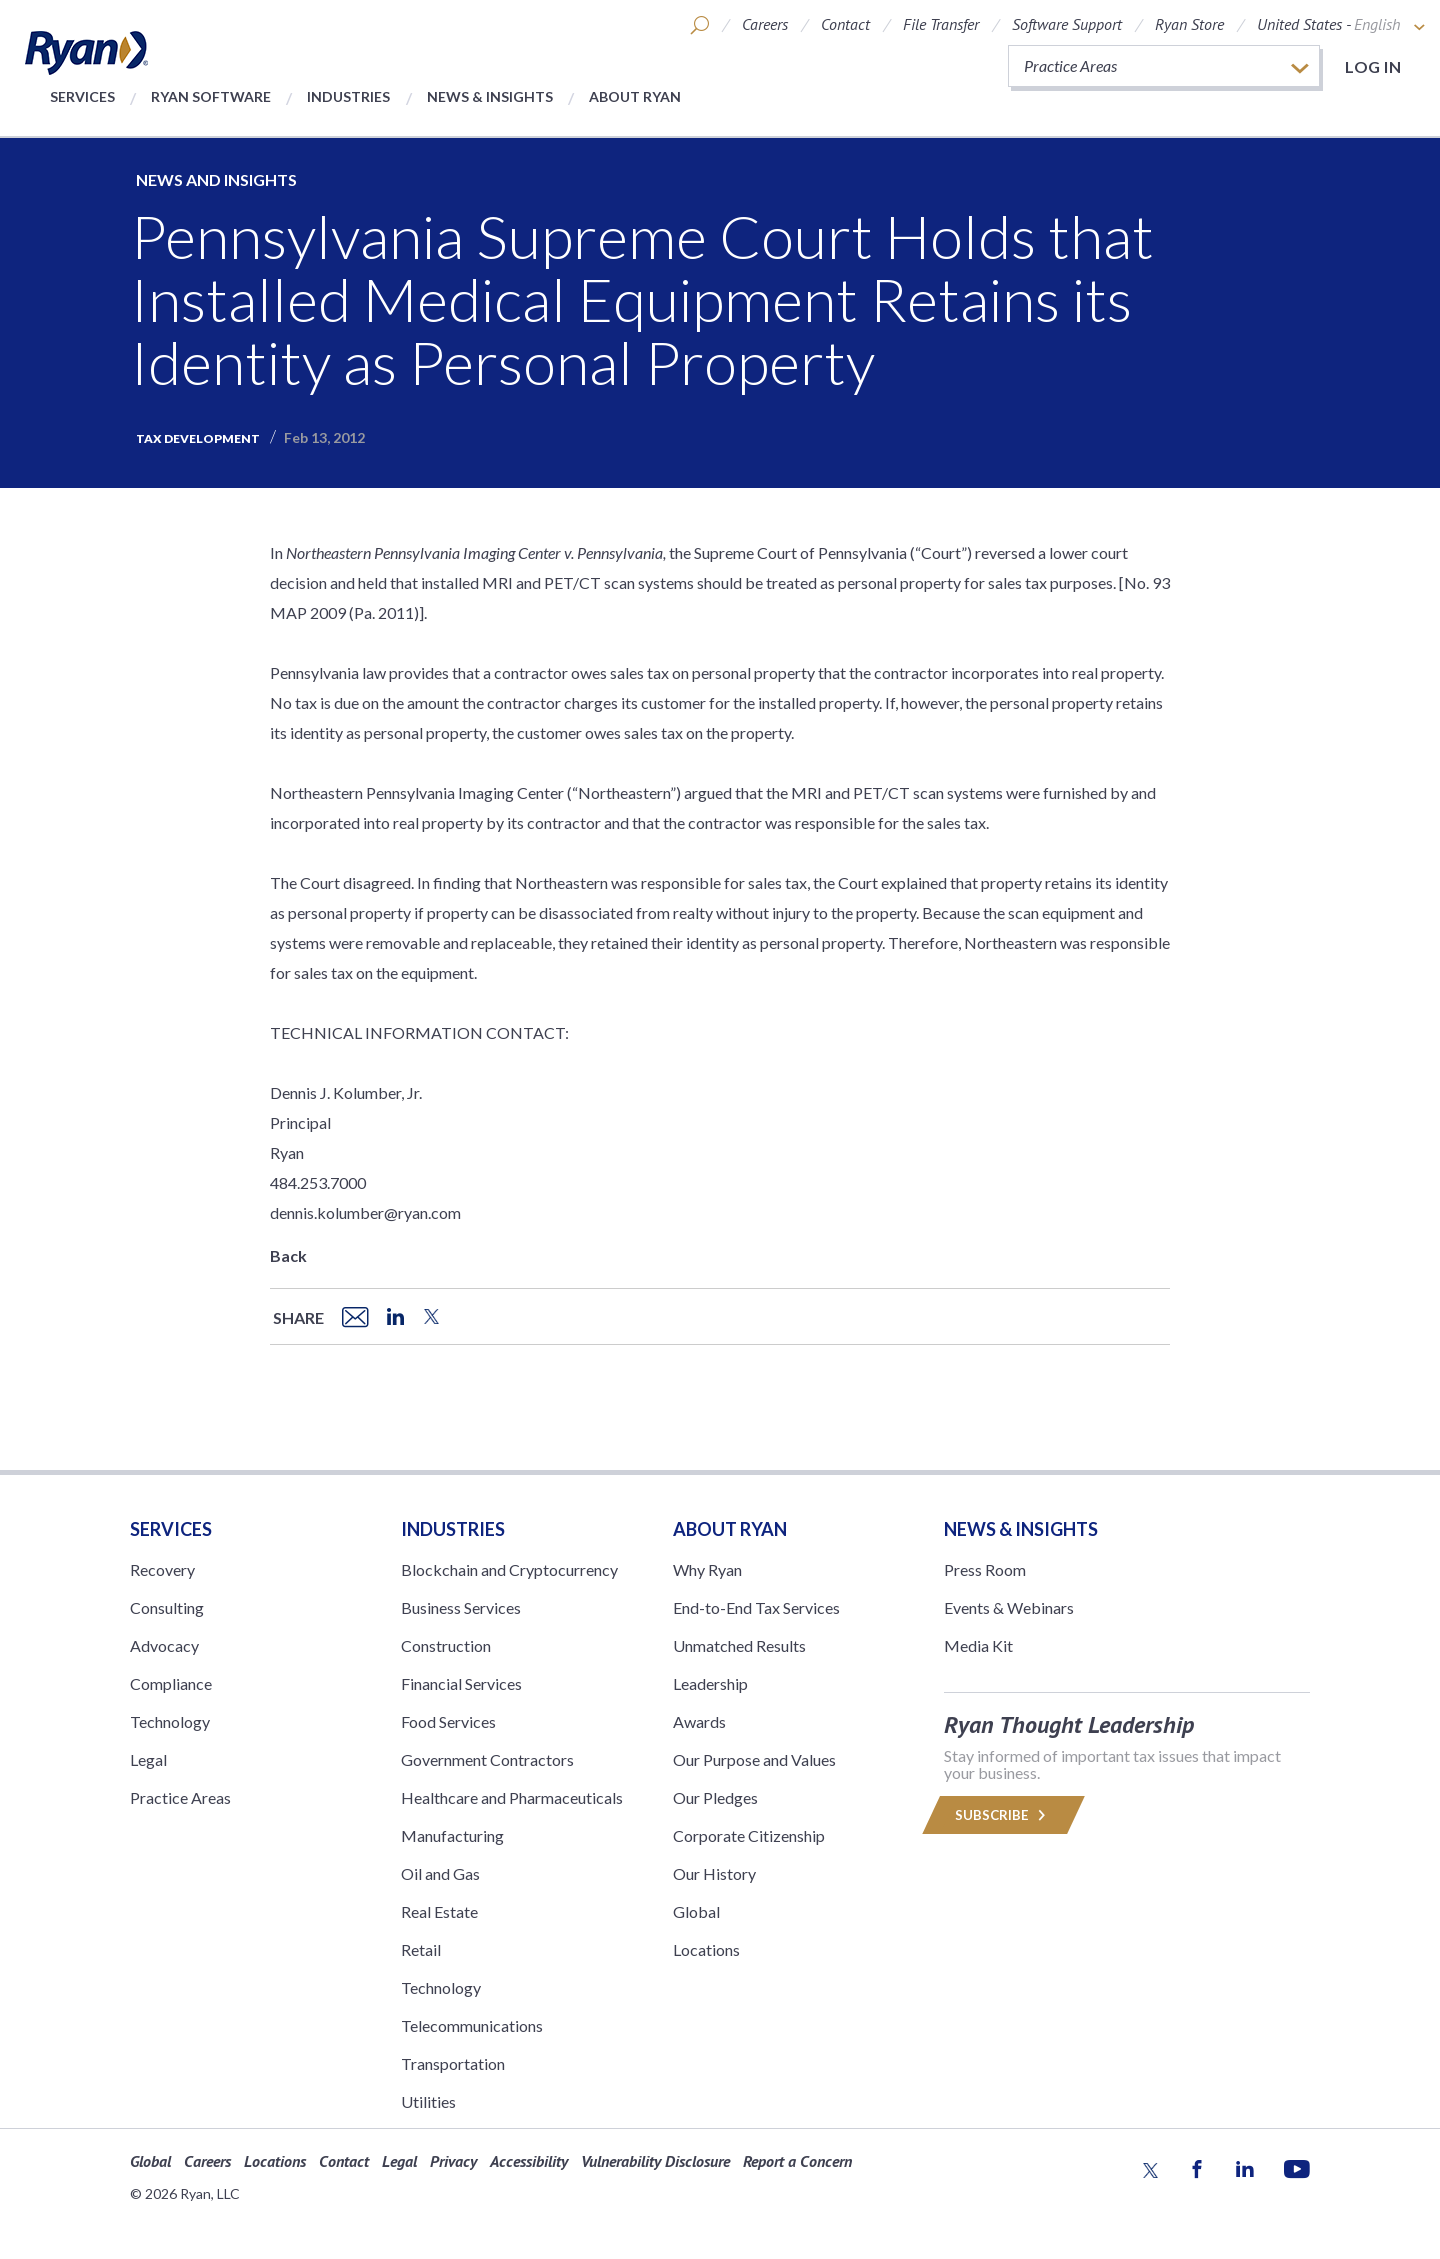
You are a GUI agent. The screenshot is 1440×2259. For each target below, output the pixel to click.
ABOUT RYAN (730, 1529)
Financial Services (461, 1683)
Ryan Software (211, 96)
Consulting (167, 1607)
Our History (714, 1873)
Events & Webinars (1009, 1607)
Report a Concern (797, 2161)
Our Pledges (715, 1797)
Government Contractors (487, 1759)
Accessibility (529, 2161)
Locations (706, 1949)
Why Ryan (707, 1569)
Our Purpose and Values (754, 1759)
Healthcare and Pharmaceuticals (512, 1797)
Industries (348, 96)
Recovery (162, 1569)
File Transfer (941, 24)
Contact (845, 24)
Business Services (461, 1607)
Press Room (985, 1569)
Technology (170, 1721)
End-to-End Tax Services (756, 1607)
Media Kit (978, 1645)
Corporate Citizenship (749, 1835)
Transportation (453, 2063)
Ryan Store (1189, 24)
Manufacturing (452, 1835)
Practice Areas (180, 1797)
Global (696, 1911)
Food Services (448, 1721)
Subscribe (1003, 1815)
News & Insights (490, 96)
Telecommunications (472, 2025)
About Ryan (635, 96)
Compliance (171, 1683)
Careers (765, 24)
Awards (699, 1721)
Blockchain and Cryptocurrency (509, 1569)
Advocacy (164, 1645)
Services (82, 96)
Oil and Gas (440, 1873)
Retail (421, 1949)
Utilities (428, 2101)
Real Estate (439, 1911)
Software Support (1067, 24)
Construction (446, 1645)
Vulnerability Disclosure (655, 2161)
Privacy (453, 2161)
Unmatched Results (739, 1645)
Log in (1373, 66)
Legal (148, 1759)
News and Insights (216, 179)
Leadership (710, 1683)
